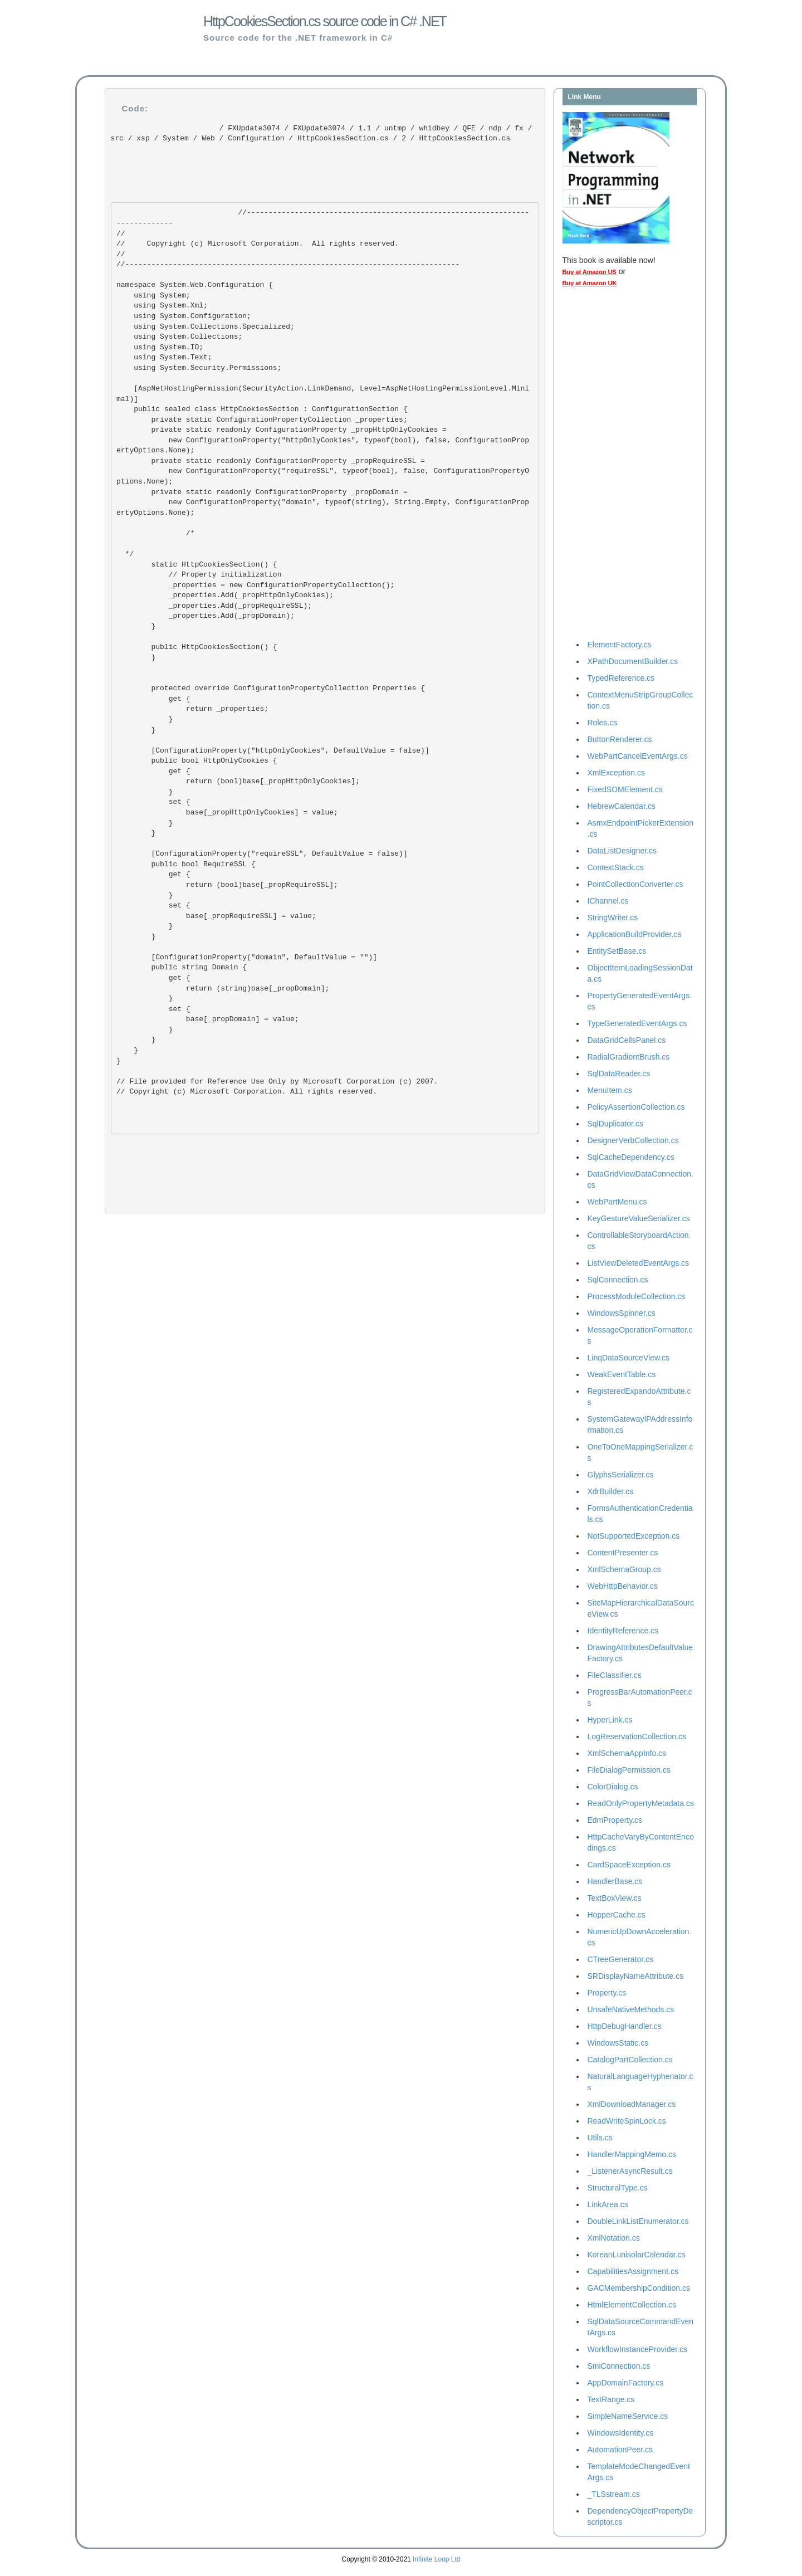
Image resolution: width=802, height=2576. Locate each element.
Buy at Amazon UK (590, 283)
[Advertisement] (607, 466)
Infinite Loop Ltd (436, 2559)
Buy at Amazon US (590, 272)
